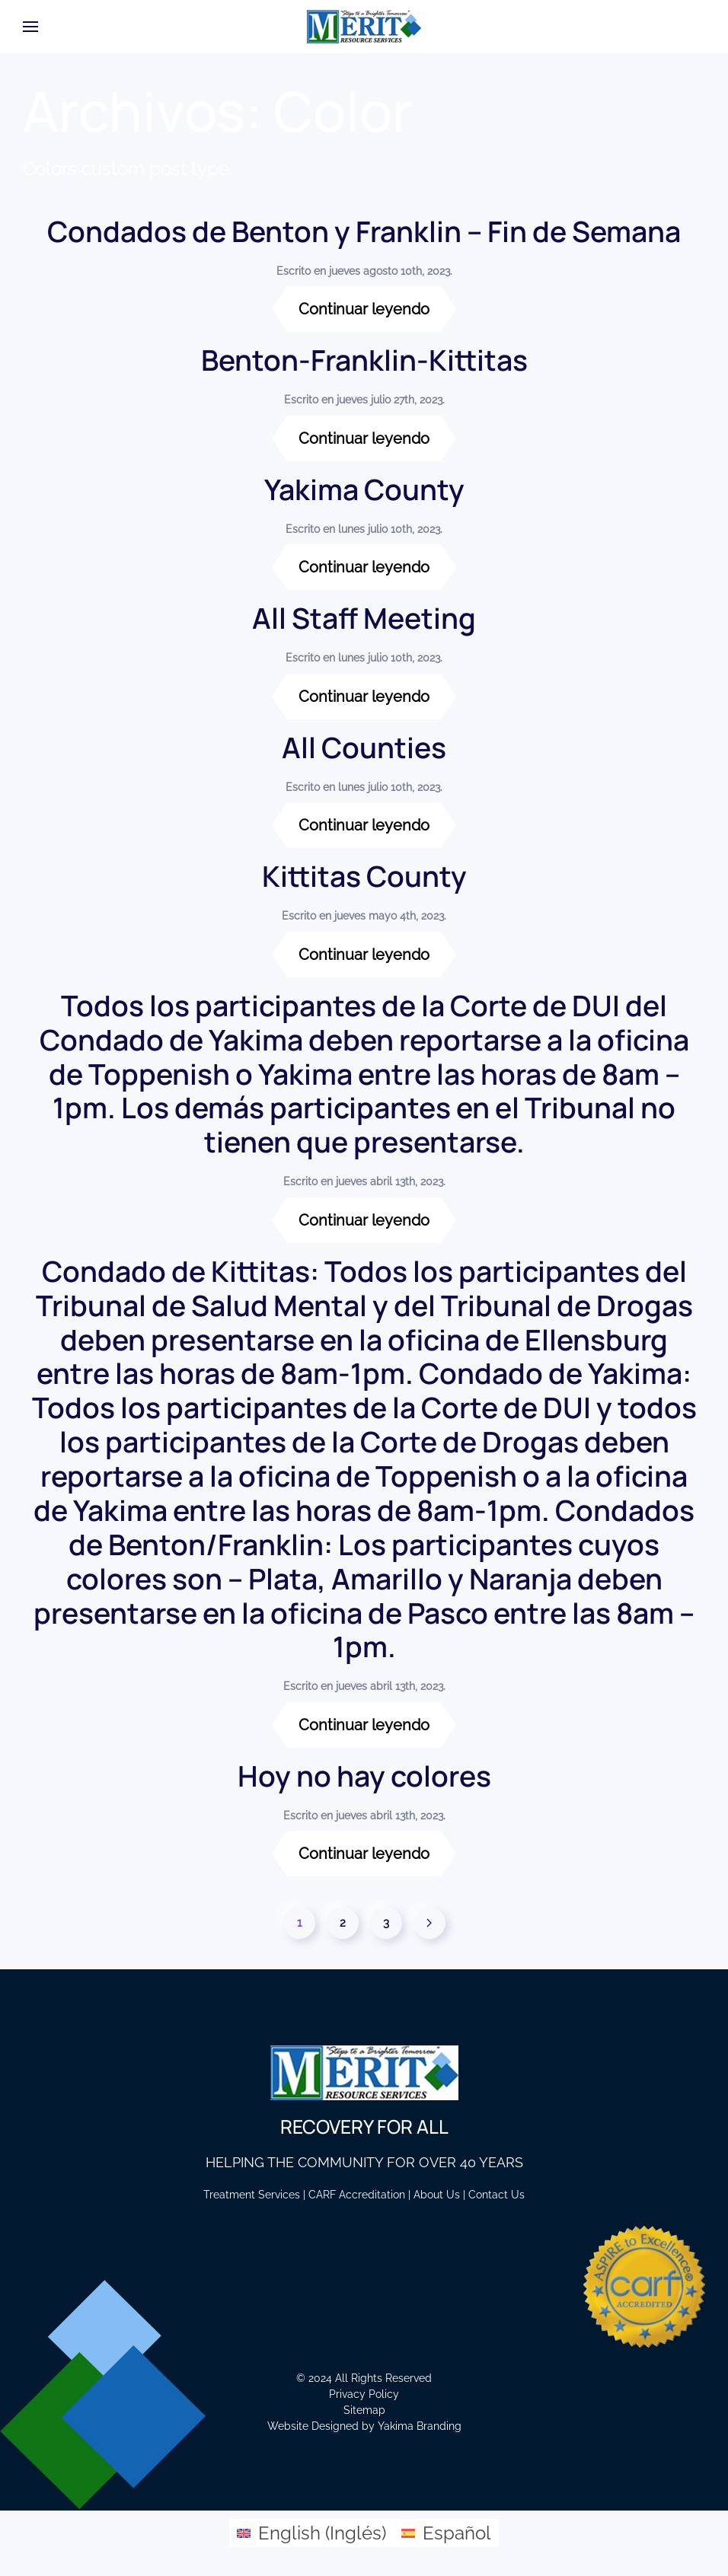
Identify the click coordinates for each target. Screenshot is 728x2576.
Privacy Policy (364, 2394)
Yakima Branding (419, 2426)
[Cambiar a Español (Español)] (446, 2533)
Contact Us (496, 2195)
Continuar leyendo (364, 309)
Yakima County (364, 489)
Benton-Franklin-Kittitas (364, 359)
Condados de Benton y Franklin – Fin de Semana (364, 231)
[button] (30, 26)
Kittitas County (364, 875)
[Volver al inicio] (364, 26)
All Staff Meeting (364, 617)
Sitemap (364, 2410)
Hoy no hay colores (364, 1775)
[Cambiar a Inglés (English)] (311, 2533)
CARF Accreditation (356, 2195)
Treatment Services (251, 2195)
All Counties (364, 747)
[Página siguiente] (429, 1923)
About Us (436, 2195)
